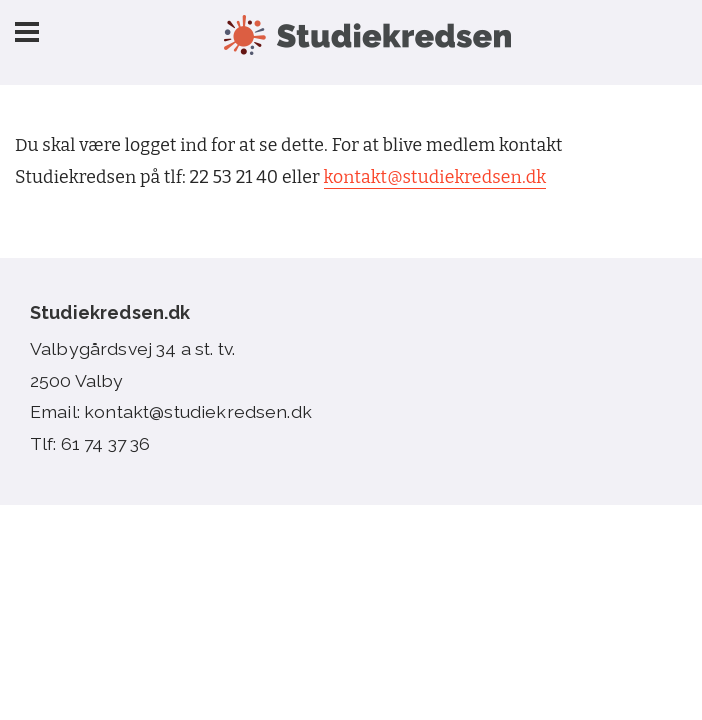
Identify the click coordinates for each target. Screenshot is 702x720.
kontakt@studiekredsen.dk (435, 177)
